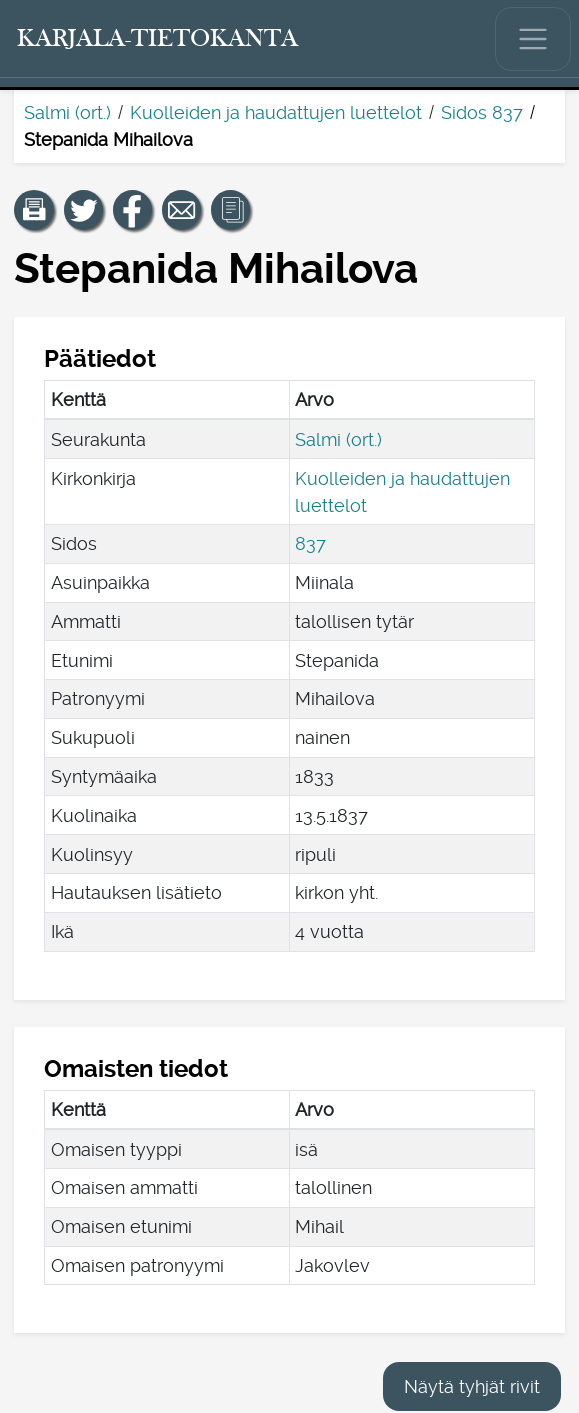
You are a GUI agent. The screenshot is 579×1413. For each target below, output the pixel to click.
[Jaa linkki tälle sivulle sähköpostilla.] (182, 210)
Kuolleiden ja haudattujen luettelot (276, 112)
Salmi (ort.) (67, 112)
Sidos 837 (482, 112)
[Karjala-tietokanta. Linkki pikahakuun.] (158, 39)
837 (310, 543)
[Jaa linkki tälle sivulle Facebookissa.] (133, 210)
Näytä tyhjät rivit (472, 1386)
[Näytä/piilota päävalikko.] (533, 39)
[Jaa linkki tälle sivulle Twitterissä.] (84, 210)
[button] (34, 210)
